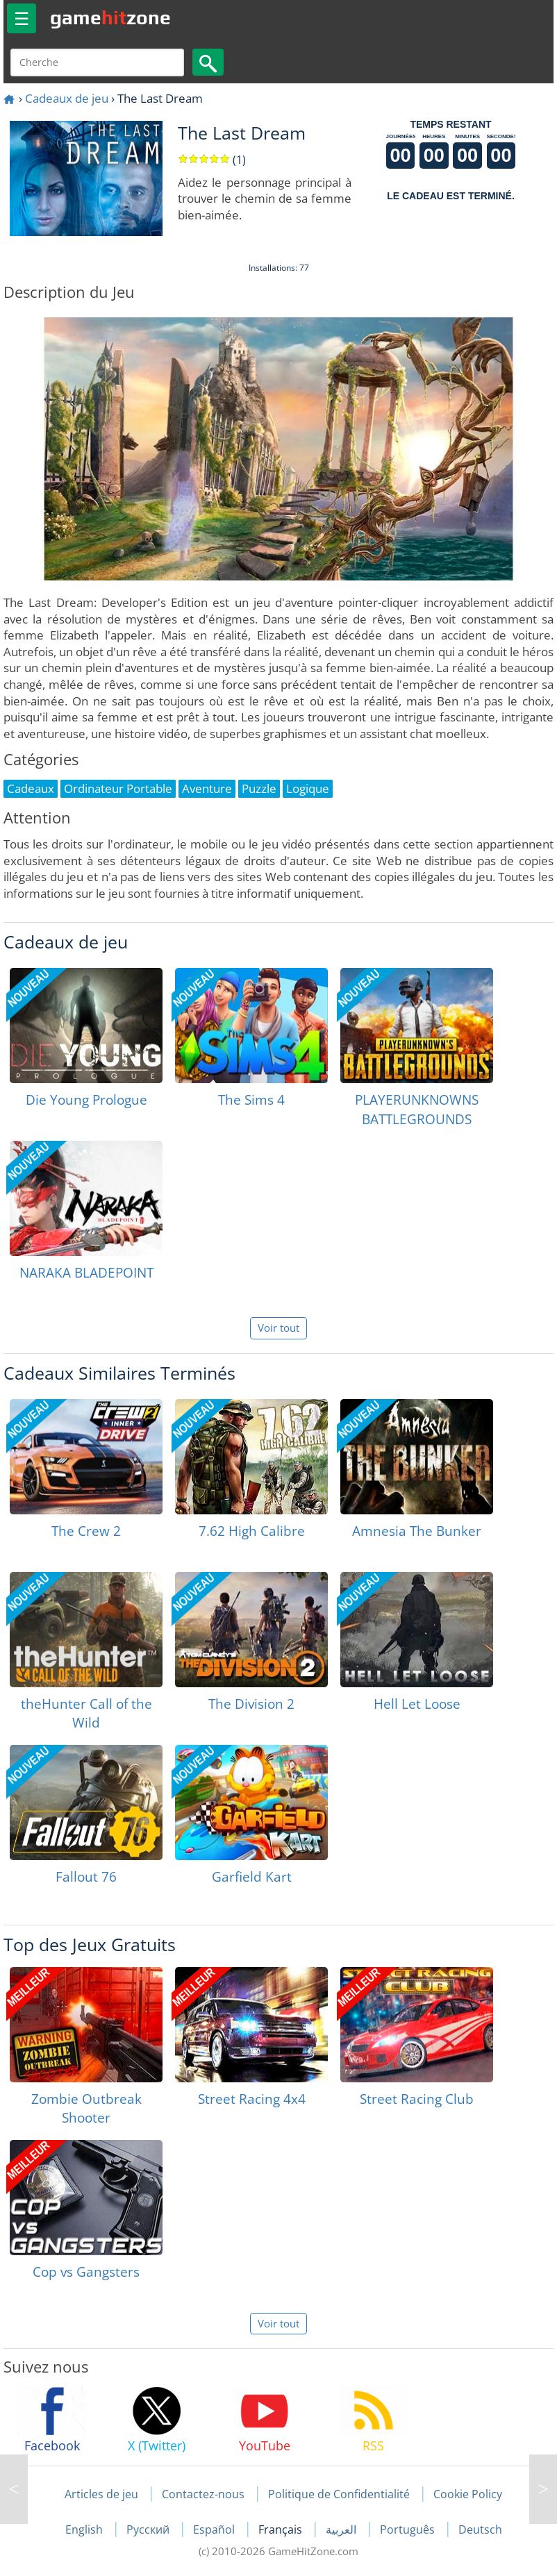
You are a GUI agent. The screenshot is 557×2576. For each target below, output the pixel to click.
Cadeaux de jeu (66, 98)
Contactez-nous (203, 2494)
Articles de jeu (101, 2494)
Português (409, 2529)
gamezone (110, 17)
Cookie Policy (467, 2494)
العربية (342, 2529)
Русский (149, 2529)
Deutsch (480, 2529)
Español (215, 2529)
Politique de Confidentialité (339, 2494)
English (85, 2529)
